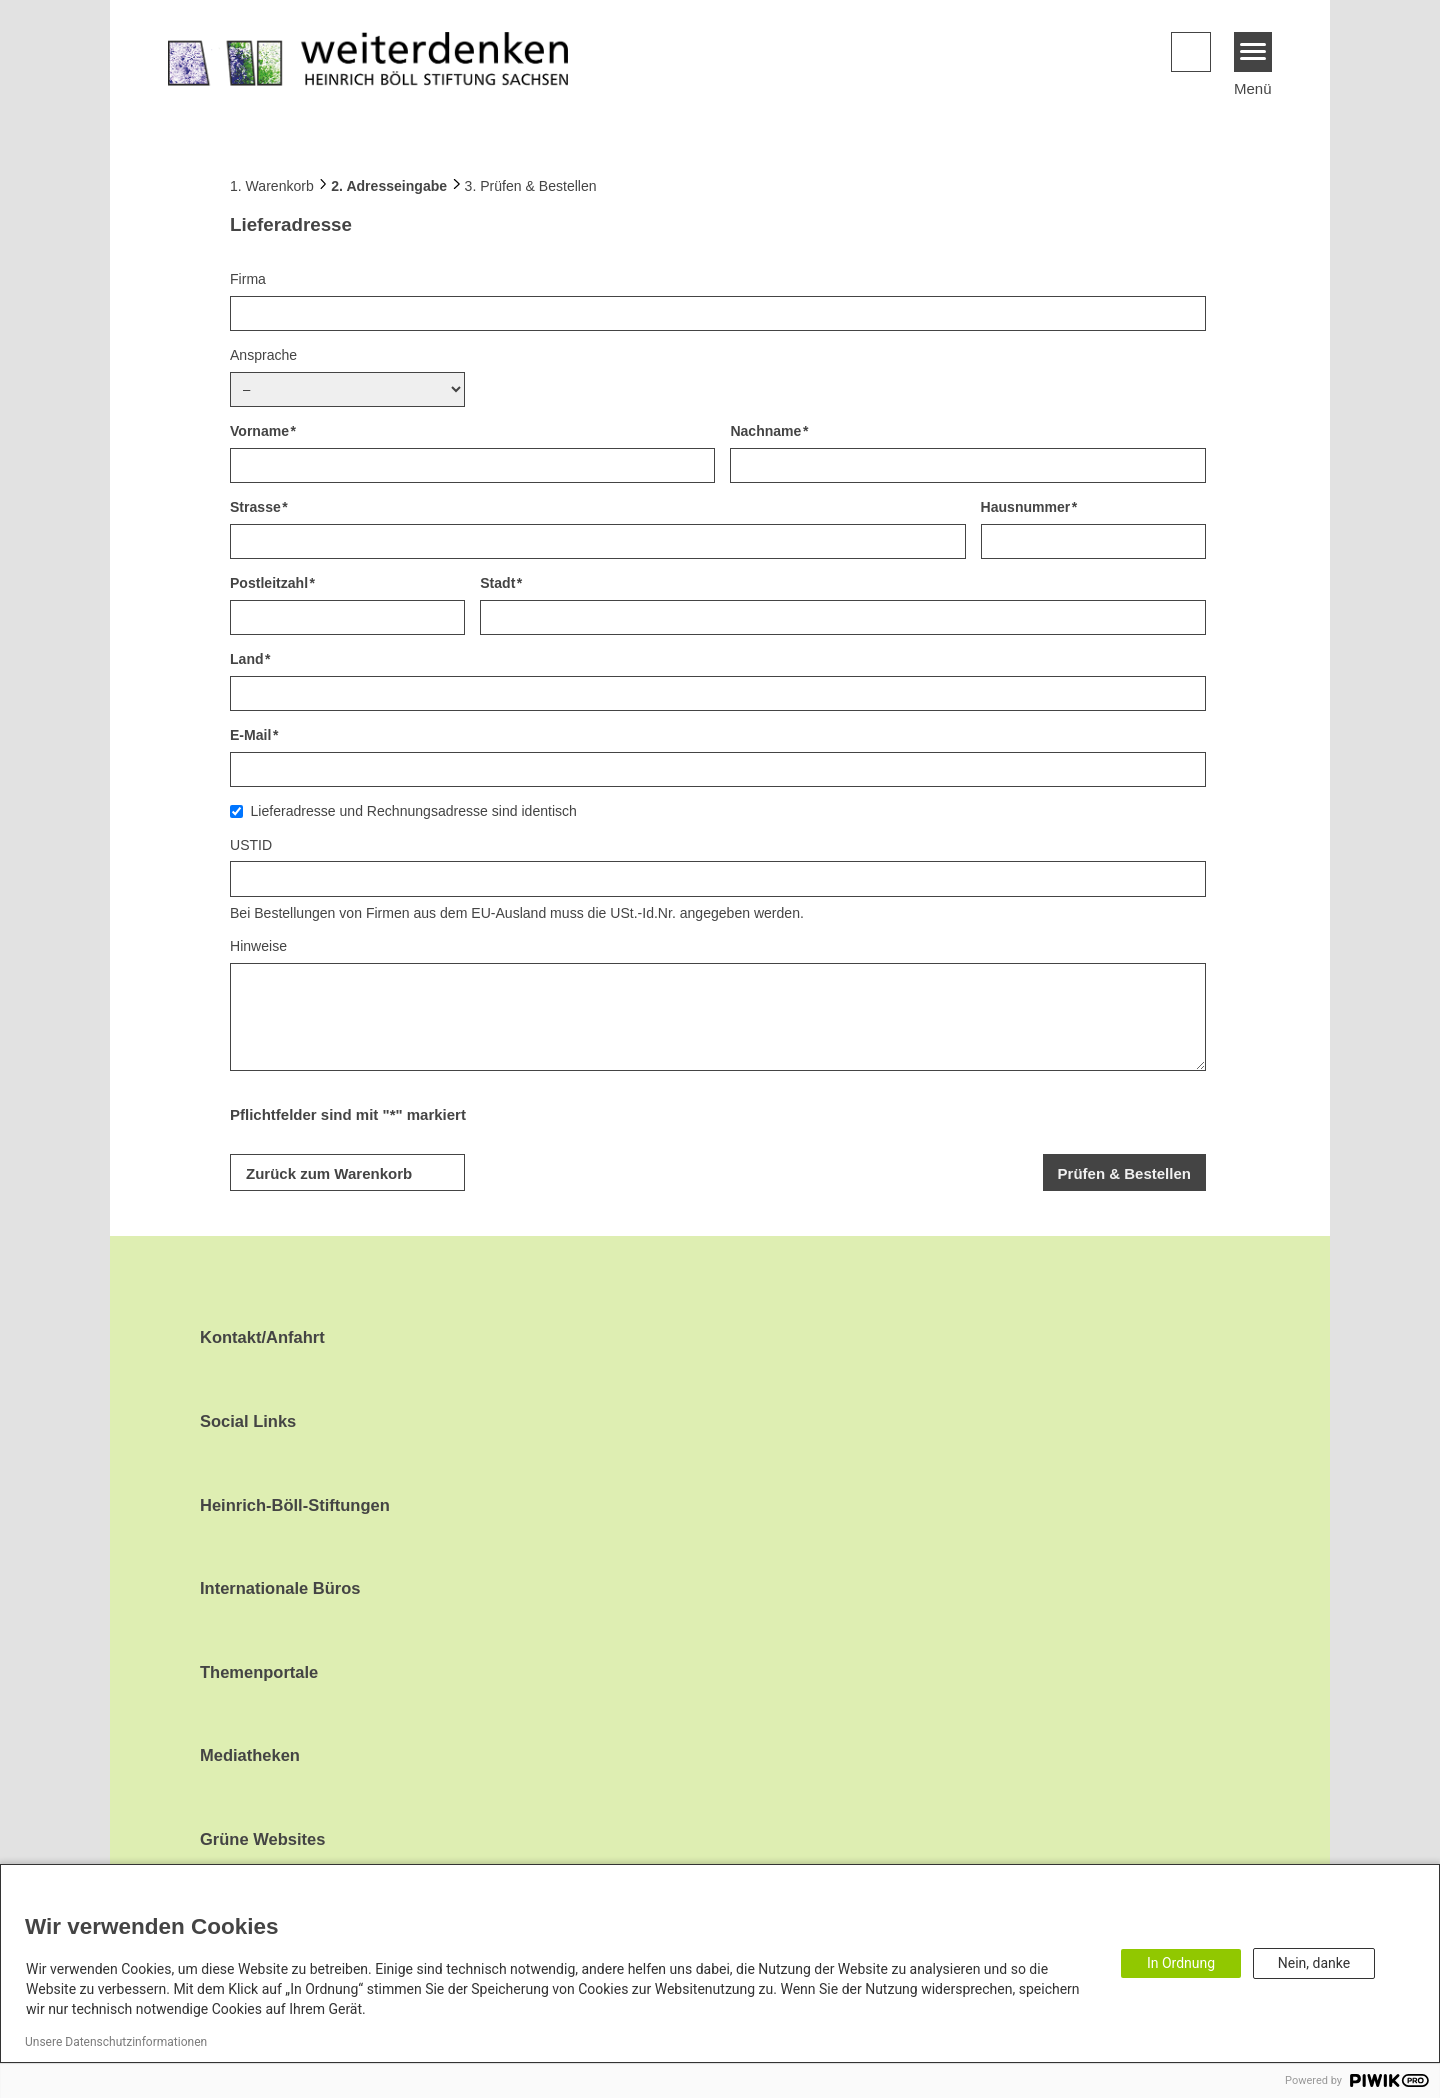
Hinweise (258, 946)
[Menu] (1253, 52)
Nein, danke (1314, 1963)
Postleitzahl (269, 583)
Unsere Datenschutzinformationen (116, 2042)
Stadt (497, 583)
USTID (251, 845)
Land (247, 659)
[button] (1191, 52)
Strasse (255, 507)
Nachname (765, 431)
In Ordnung (1181, 1963)
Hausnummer (1026, 507)
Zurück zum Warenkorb (329, 1173)
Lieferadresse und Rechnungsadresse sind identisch (414, 811)
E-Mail (250, 735)
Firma (248, 279)
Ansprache (263, 355)
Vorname (259, 431)
